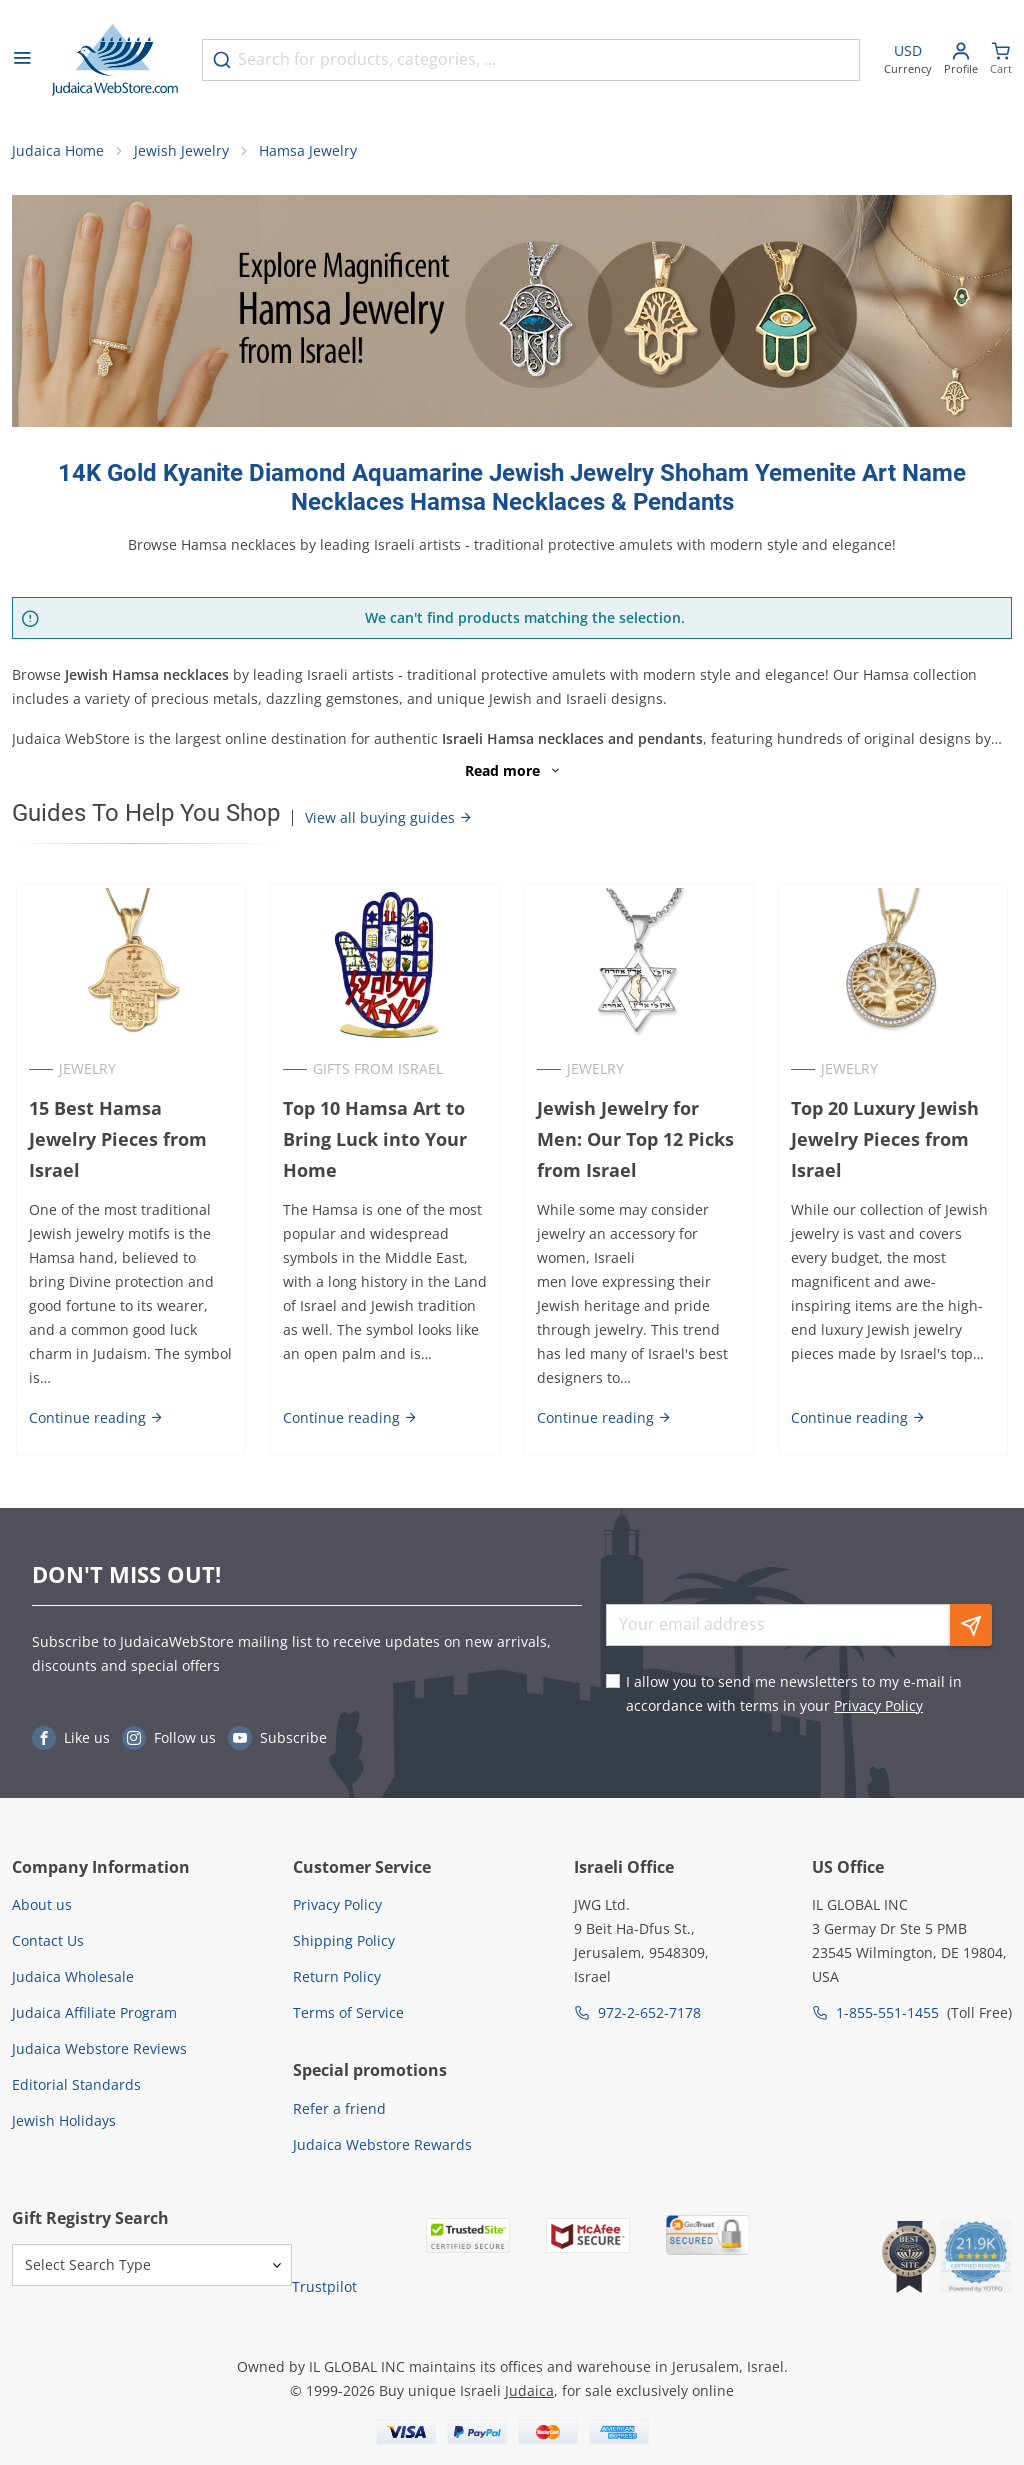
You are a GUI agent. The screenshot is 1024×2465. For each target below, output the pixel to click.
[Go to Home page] (115, 60)
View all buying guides (389, 821)
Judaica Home (58, 155)
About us (42, 1904)
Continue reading (92, 1422)
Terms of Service (348, 2012)
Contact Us (48, 1940)
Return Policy (337, 1976)
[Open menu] (22, 60)
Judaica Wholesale (73, 1976)
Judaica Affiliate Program (94, 2012)
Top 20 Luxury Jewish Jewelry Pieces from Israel (887, 1144)
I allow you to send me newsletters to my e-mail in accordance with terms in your (794, 1693)
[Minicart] (1001, 60)
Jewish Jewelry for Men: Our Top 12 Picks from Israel (635, 1144)
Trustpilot (324, 2286)
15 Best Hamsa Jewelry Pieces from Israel (127, 1128)
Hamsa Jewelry (308, 155)
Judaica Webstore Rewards (382, 2144)
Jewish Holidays (64, 2120)
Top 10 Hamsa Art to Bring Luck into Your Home (373, 1144)
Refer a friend (339, 2108)
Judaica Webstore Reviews (99, 2048)
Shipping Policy (344, 1940)
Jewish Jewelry (181, 155)
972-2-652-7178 (649, 2012)
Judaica (529, 2390)
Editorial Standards (76, 2084)
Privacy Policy (878, 1705)
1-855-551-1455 (887, 2012)
